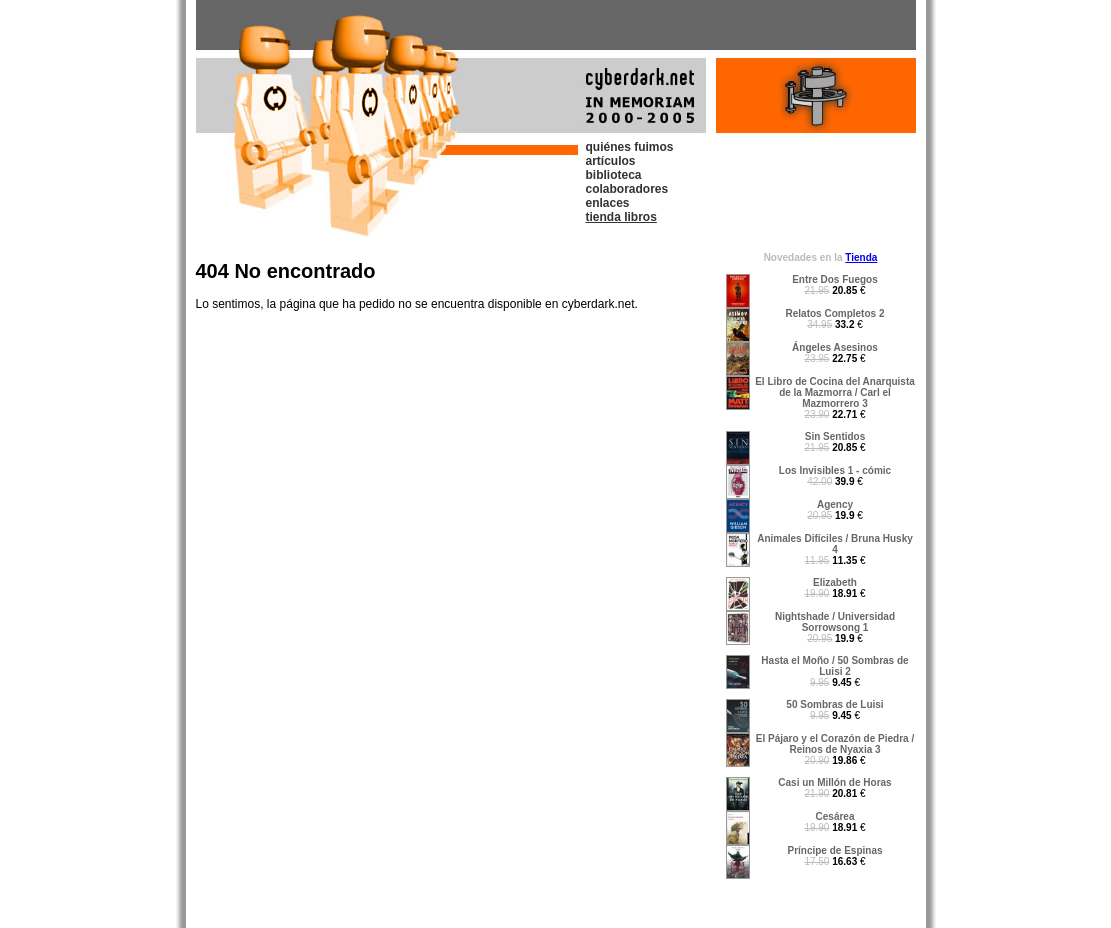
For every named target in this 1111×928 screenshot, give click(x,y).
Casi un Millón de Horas (834, 782)
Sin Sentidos (835, 436)
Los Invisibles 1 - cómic (835, 470)
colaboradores (627, 189)
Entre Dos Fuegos (835, 279)
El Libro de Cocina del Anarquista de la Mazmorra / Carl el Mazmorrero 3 (835, 392)
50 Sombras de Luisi (834, 704)
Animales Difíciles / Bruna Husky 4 (835, 544)
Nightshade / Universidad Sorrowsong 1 (835, 622)
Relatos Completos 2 (835, 313)
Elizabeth (835, 582)
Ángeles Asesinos (835, 347)
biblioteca (614, 175)
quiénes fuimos (630, 147)
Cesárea (835, 816)
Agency (835, 504)
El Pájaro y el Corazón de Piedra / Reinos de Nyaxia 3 (835, 744)
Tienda (861, 257)
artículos (611, 161)
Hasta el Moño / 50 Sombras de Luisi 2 (834, 666)
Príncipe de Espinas (834, 850)
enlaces (608, 203)
